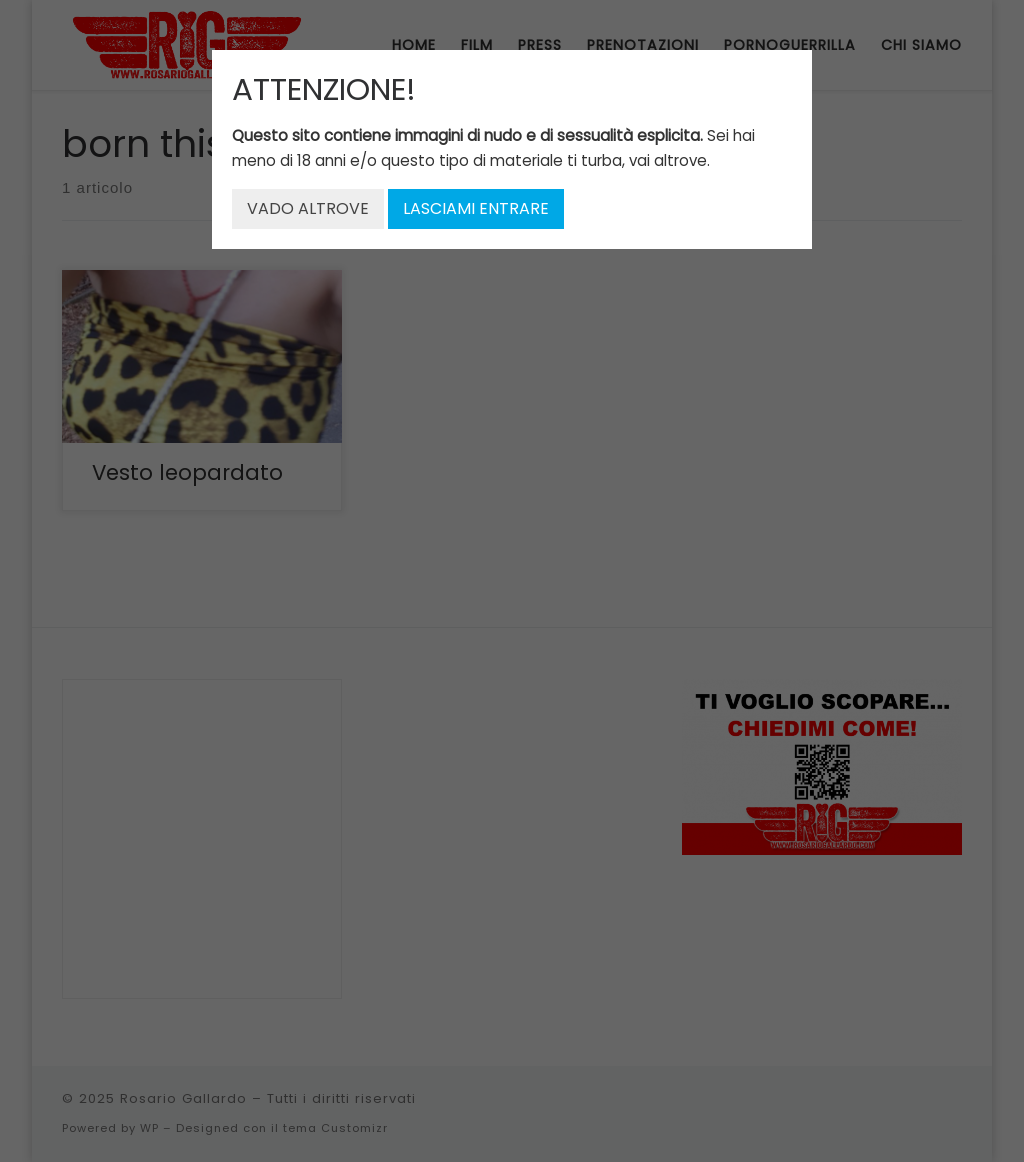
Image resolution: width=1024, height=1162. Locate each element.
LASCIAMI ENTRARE (476, 208)
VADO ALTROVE (308, 208)
